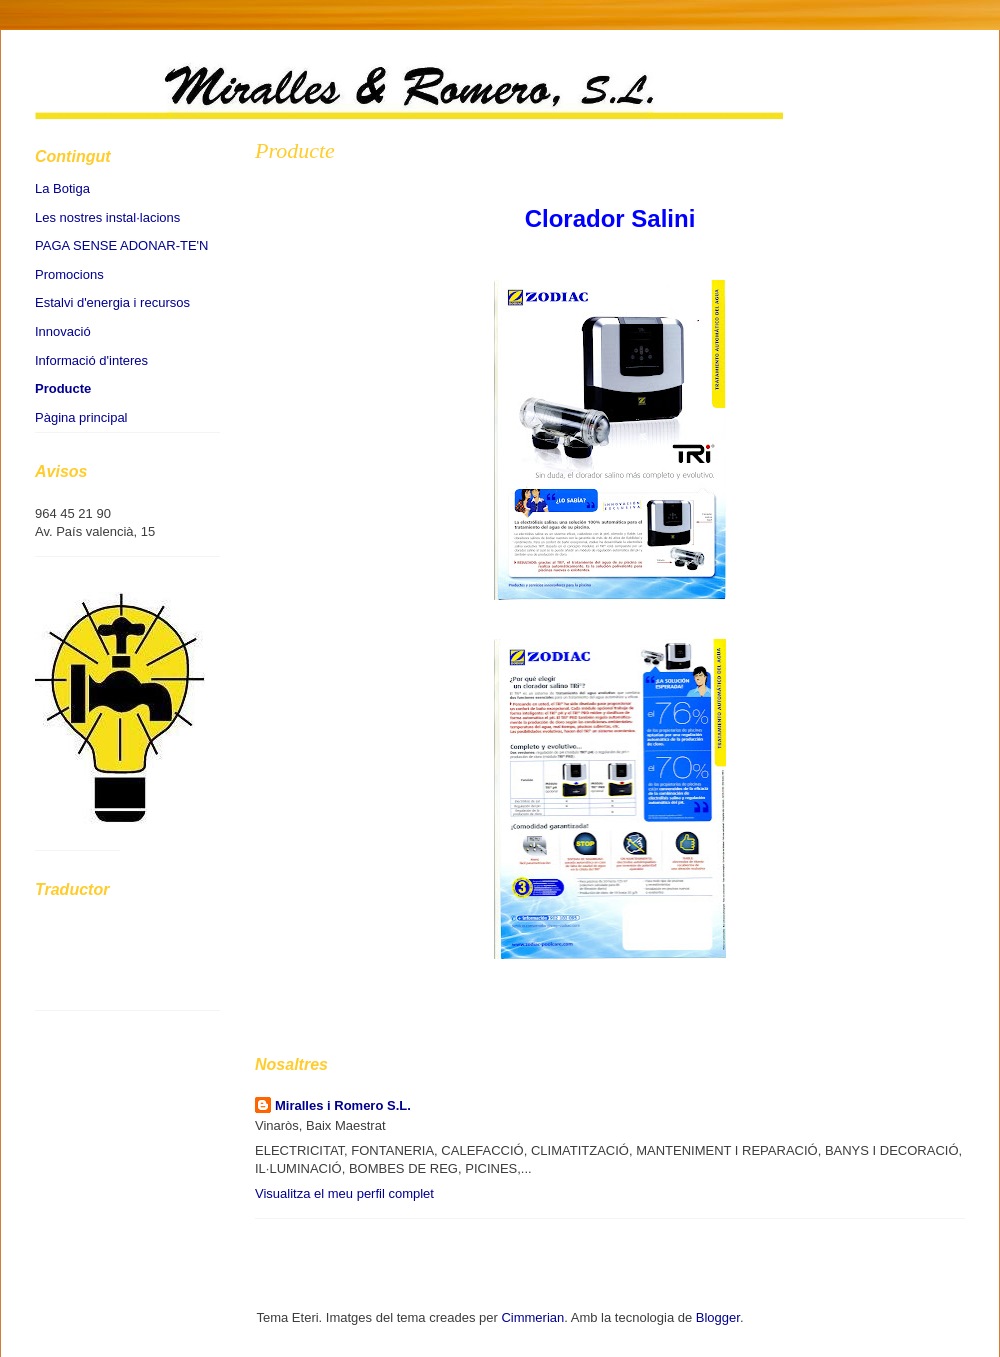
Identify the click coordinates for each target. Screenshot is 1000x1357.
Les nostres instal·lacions (107, 217)
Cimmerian (532, 1317)
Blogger (718, 1317)
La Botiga (62, 188)
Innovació (63, 331)
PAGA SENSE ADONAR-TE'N (121, 245)
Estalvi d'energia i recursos (112, 302)
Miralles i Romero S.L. (343, 1105)
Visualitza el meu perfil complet (344, 1193)
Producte (295, 150)
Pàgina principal (81, 417)
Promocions (69, 274)
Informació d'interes (91, 360)
